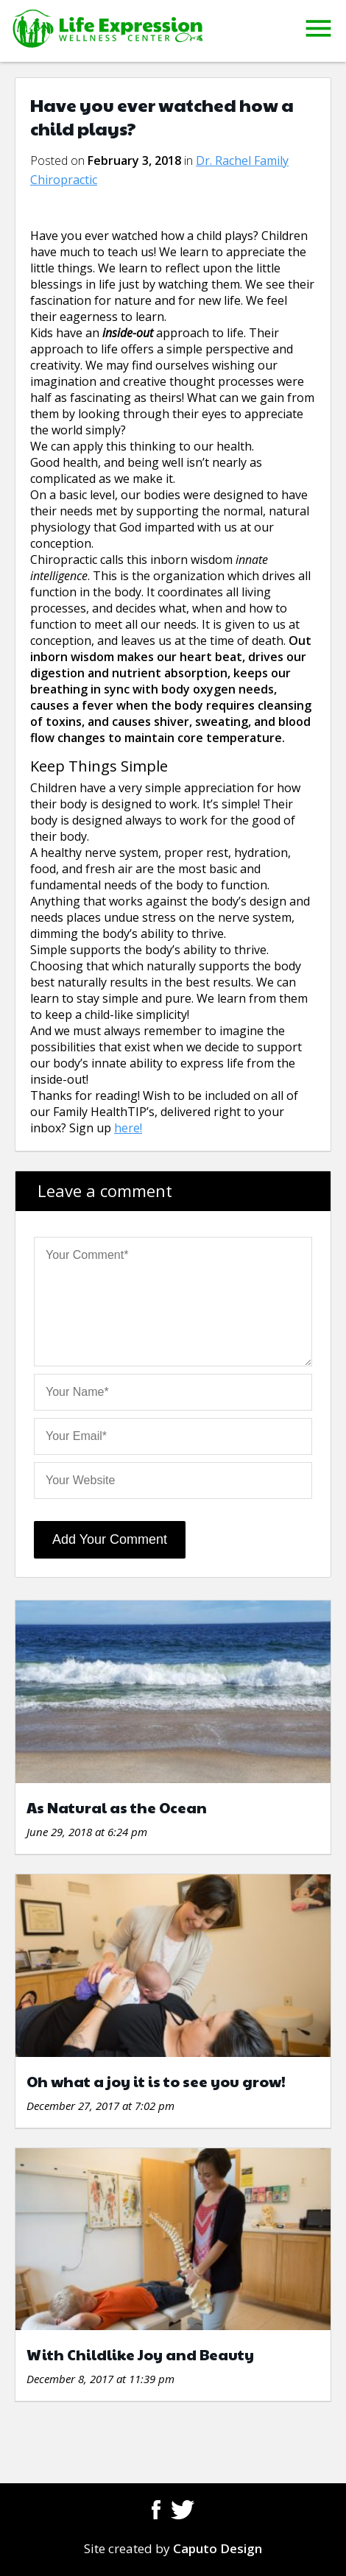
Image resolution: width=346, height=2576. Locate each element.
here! (128, 1128)
